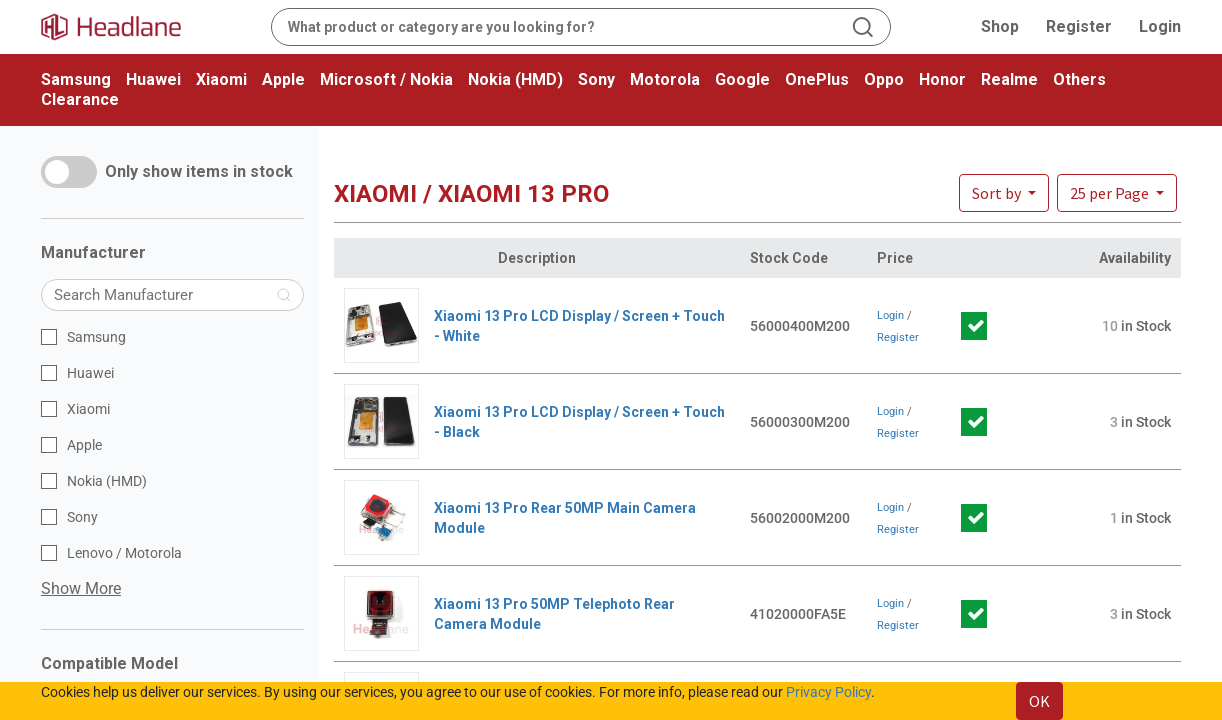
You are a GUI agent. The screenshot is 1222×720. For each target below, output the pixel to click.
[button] (1117, 193)
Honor (942, 79)
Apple (283, 79)
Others (1079, 79)
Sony (596, 79)
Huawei (153, 79)
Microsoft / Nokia (386, 79)
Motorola (665, 79)
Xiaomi (221, 79)
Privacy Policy (828, 692)
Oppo (884, 79)
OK (1039, 701)
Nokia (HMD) (515, 79)
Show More (81, 588)
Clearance (80, 99)
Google (742, 79)
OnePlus (817, 79)
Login (1160, 26)
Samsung (76, 79)
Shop (1000, 26)
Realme (1009, 79)
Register (1079, 26)
